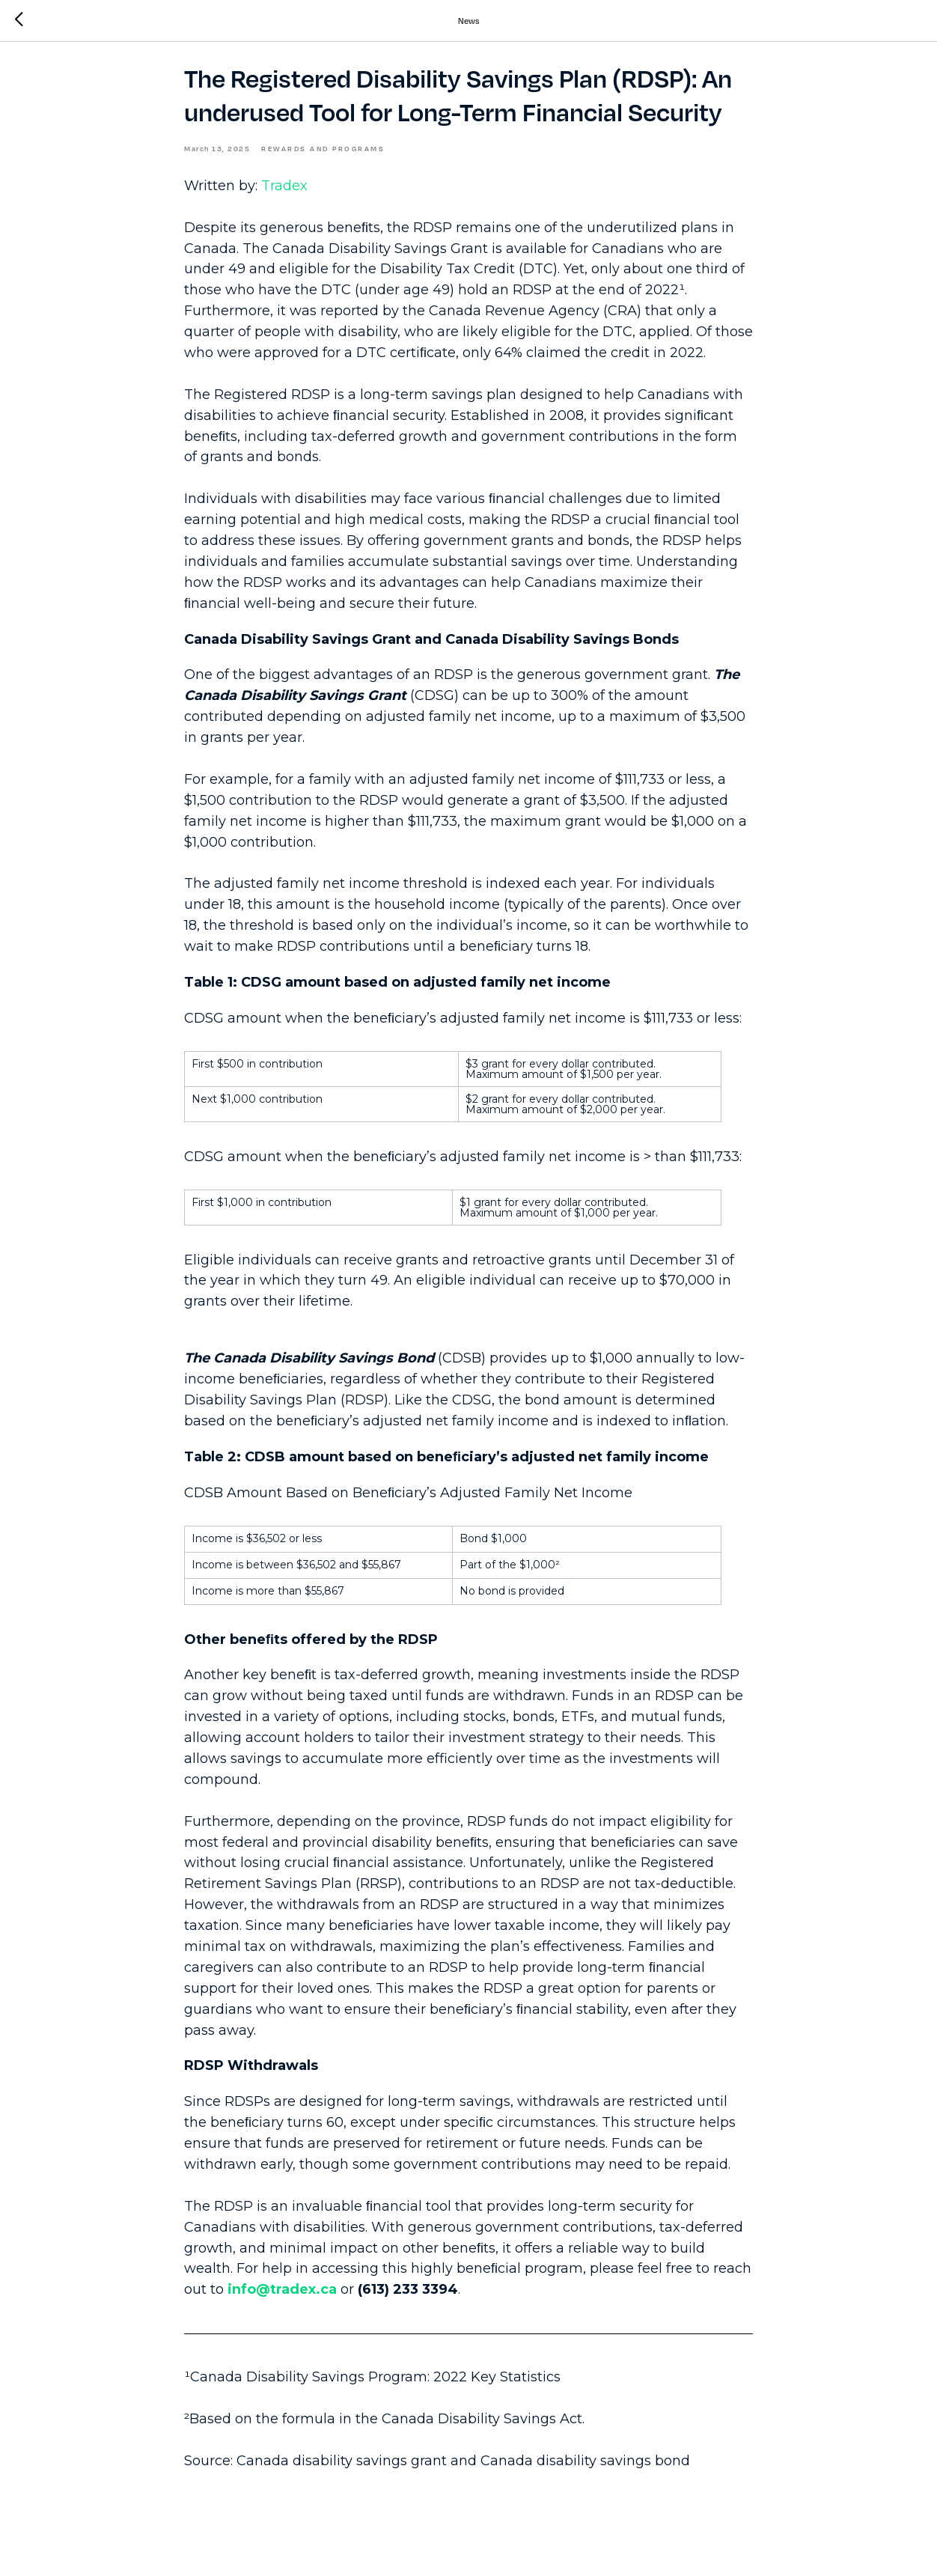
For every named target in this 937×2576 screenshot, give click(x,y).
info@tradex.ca (282, 2297)
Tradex (284, 194)
